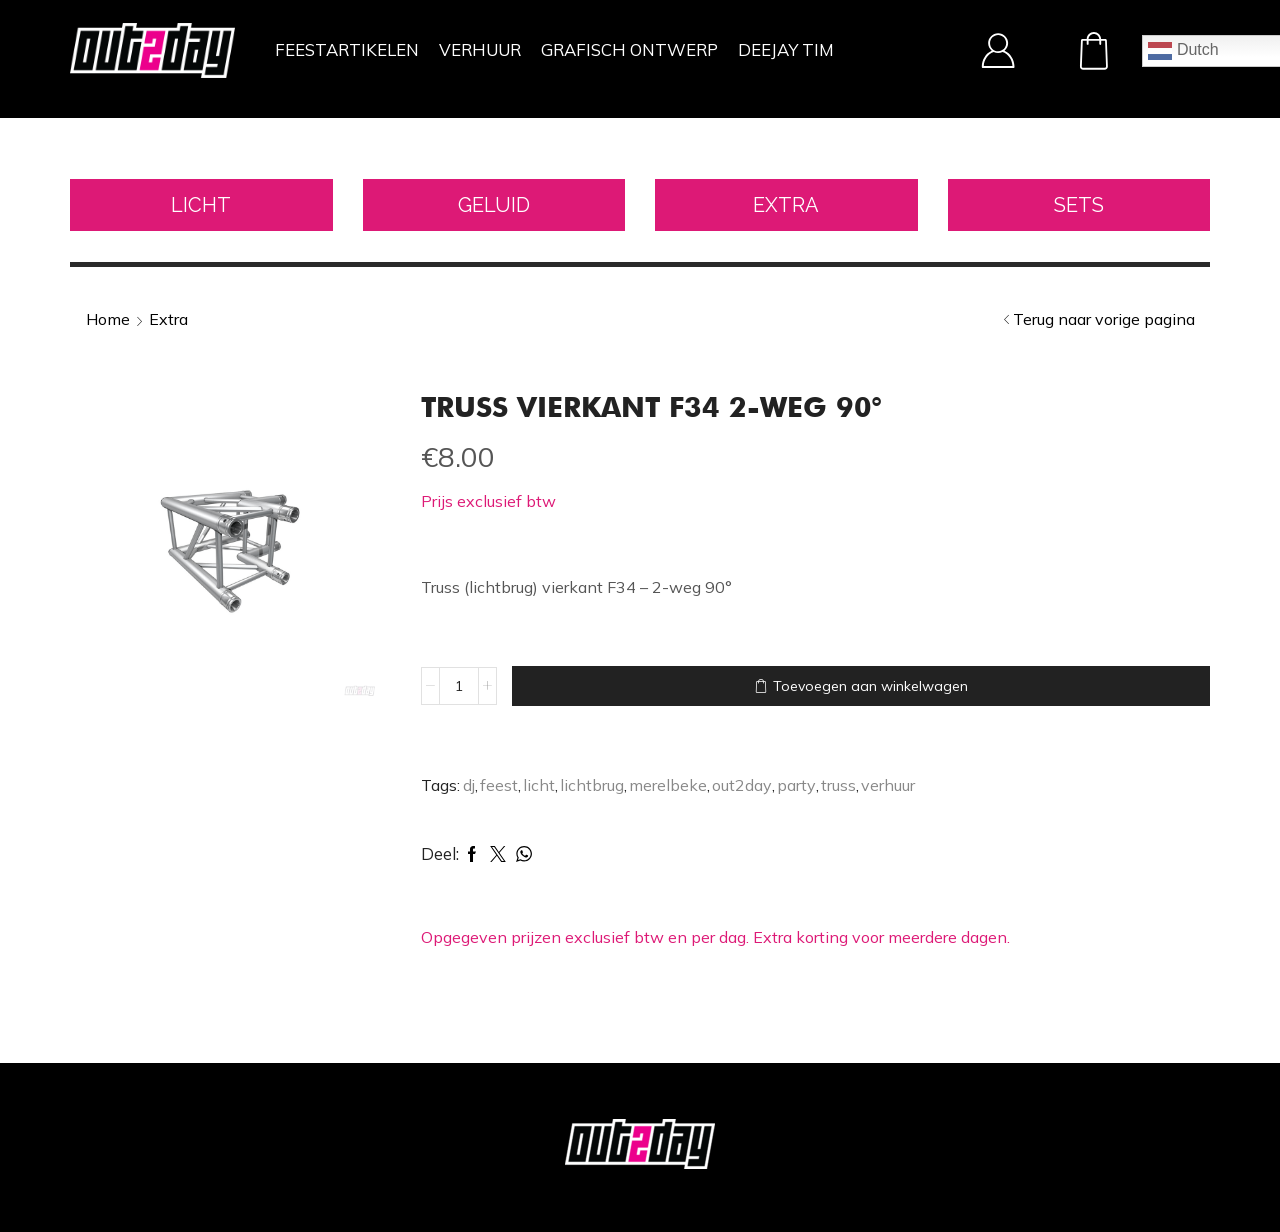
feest (499, 785)
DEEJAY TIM (786, 49)
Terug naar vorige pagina (1104, 319)
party (796, 785)
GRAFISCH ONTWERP (629, 49)
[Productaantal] (459, 686)
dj (469, 785)
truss (838, 785)
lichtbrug (592, 785)
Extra (168, 319)
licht (539, 785)
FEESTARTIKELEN (347, 49)
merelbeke (668, 785)
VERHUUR (480, 49)
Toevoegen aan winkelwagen (870, 686)
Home (108, 319)
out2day (742, 785)
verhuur (888, 785)
